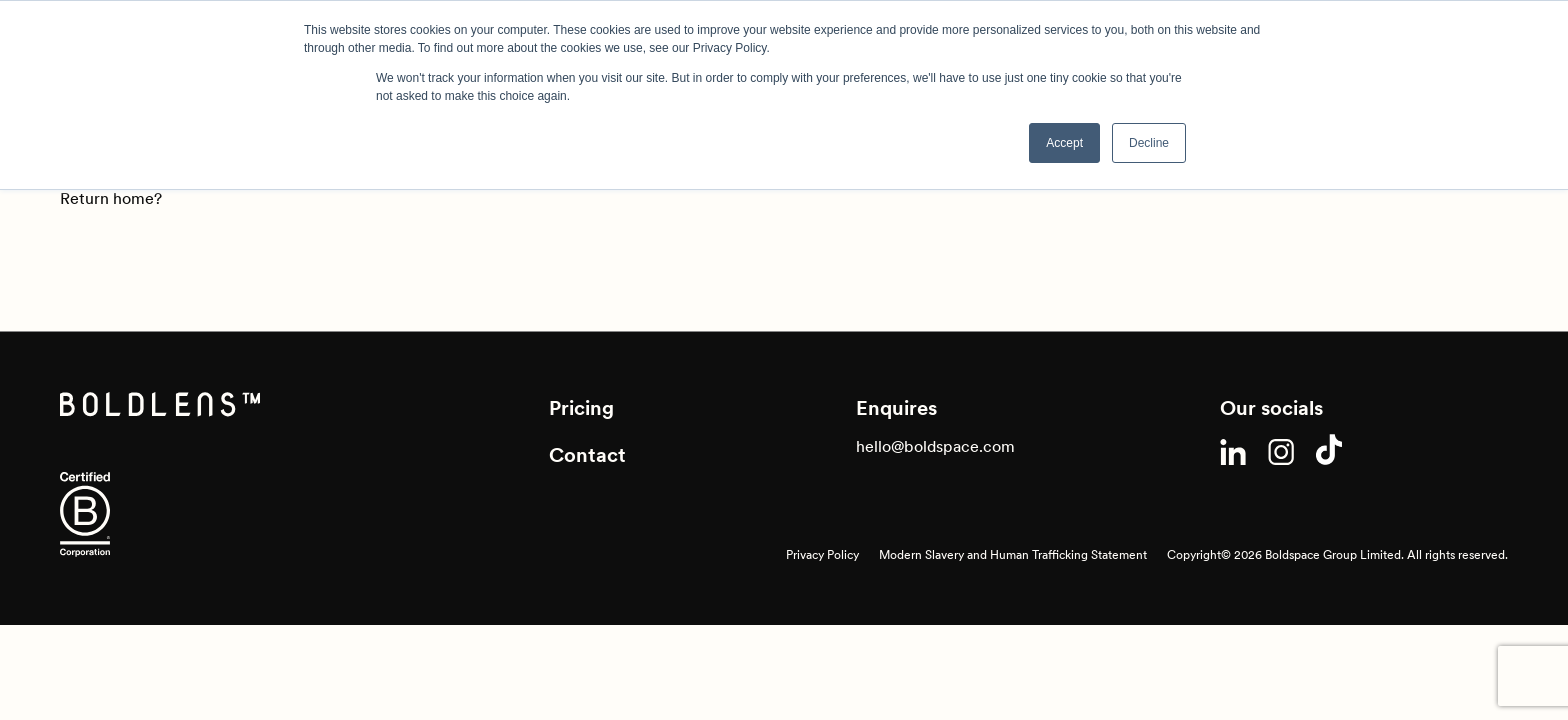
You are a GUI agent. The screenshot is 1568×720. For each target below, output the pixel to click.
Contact (587, 455)
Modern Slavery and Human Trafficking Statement (1013, 554)
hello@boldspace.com (935, 446)
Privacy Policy (822, 554)
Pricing (581, 408)
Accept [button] (1064, 143)
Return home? (111, 198)
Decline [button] (1149, 143)
